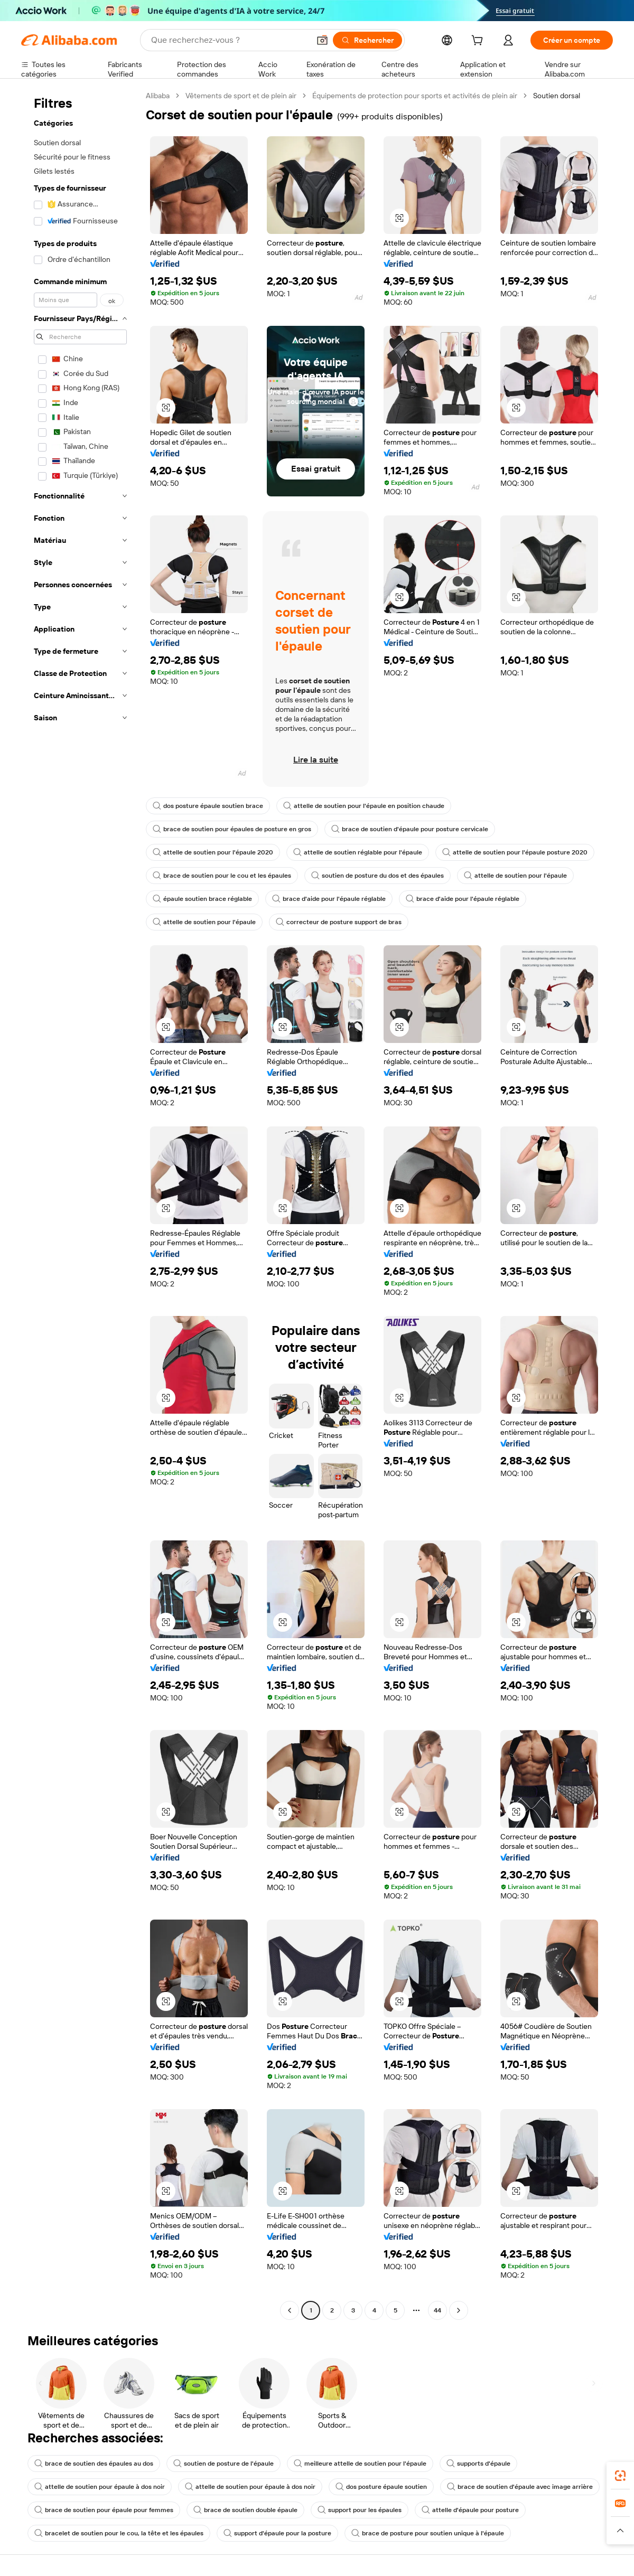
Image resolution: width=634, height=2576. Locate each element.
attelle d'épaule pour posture (470, 2510)
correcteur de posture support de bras (339, 922)
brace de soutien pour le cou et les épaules (222, 875)
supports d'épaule (478, 2463)
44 (437, 2310)
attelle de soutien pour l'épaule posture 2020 (515, 852)
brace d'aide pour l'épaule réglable (329, 899)
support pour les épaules (360, 2510)
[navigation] (80, 1204)
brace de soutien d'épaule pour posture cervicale (409, 829)
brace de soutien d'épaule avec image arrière (520, 2487)
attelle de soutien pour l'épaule (515, 875)
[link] (620, 2475)
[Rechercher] (367, 40)
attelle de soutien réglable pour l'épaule (357, 852)
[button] (322, 40)
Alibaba (158, 95)
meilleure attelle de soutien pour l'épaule (360, 2463)
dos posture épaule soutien (381, 2487)
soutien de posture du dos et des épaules (377, 875)
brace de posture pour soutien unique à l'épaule (427, 2533)
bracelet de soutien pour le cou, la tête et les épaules (118, 2533)
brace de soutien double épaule (245, 2510)
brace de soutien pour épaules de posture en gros (232, 829)
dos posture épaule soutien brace (208, 806)
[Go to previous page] (289, 2310)
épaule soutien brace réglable (202, 899)
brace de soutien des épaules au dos (93, 2463)
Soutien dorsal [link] (556, 95)
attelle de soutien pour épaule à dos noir (99, 2487)
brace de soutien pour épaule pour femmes (103, 2510)
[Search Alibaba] (229, 40)
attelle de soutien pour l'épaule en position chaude (363, 806)
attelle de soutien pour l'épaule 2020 (213, 852)
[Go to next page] (458, 2310)
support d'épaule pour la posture (277, 2533)
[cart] (479, 41)
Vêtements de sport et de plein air (240, 95)
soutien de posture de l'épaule (223, 2463)
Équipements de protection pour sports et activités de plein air (414, 95)
